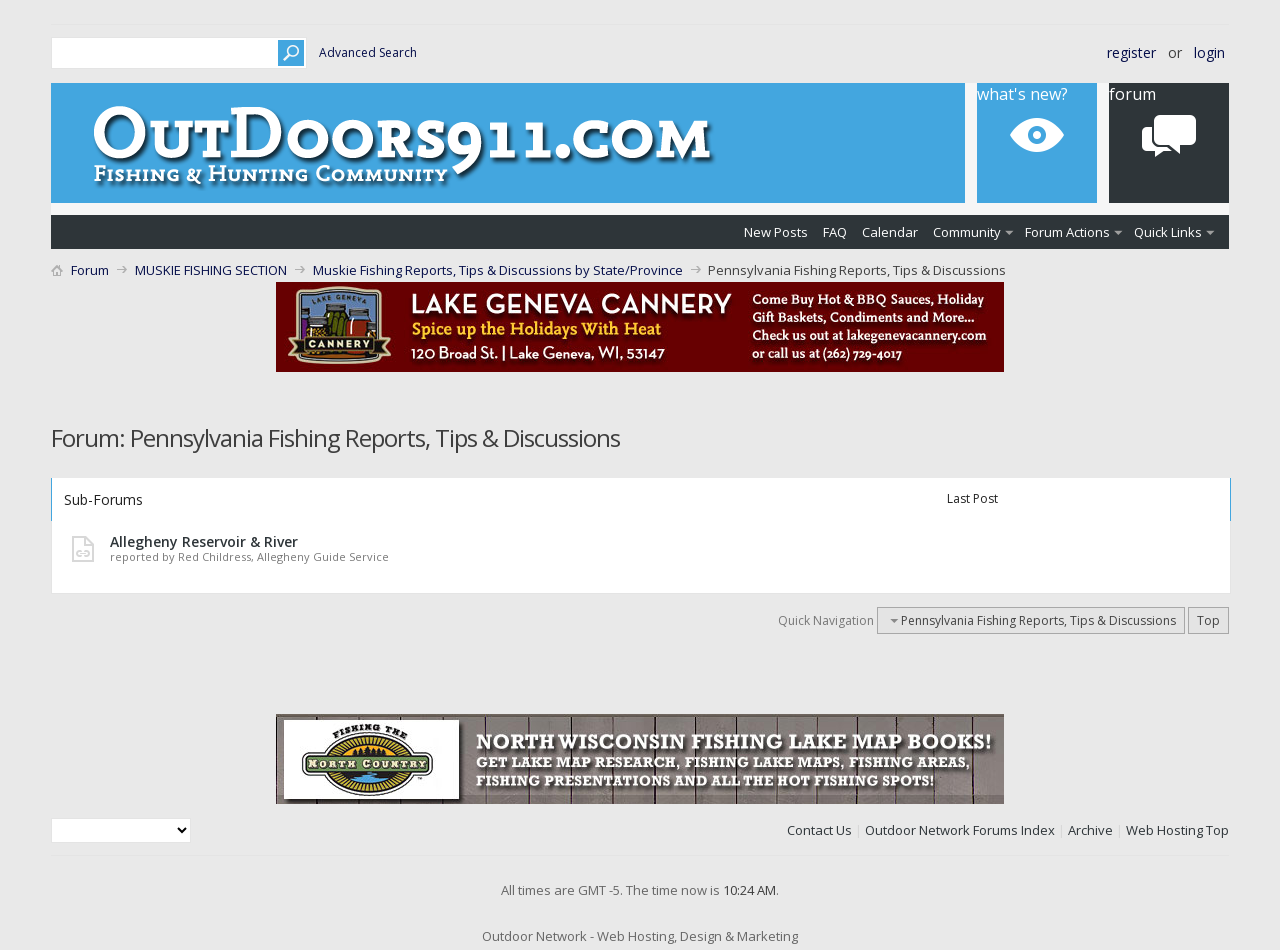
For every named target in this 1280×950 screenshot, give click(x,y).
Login (1209, 52)
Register (1131, 52)
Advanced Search (368, 52)
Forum (1132, 94)
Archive (1090, 830)
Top (1208, 620)
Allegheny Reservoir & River (204, 541)
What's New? (1022, 94)
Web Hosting (1164, 830)
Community (967, 232)
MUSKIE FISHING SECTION (211, 270)
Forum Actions (1067, 232)
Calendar (890, 232)
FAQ (835, 232)
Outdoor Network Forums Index (960, 830)
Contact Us (819, 830)
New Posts (776, 232)
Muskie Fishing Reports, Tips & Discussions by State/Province (498, 270)
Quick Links (1168, 232)
